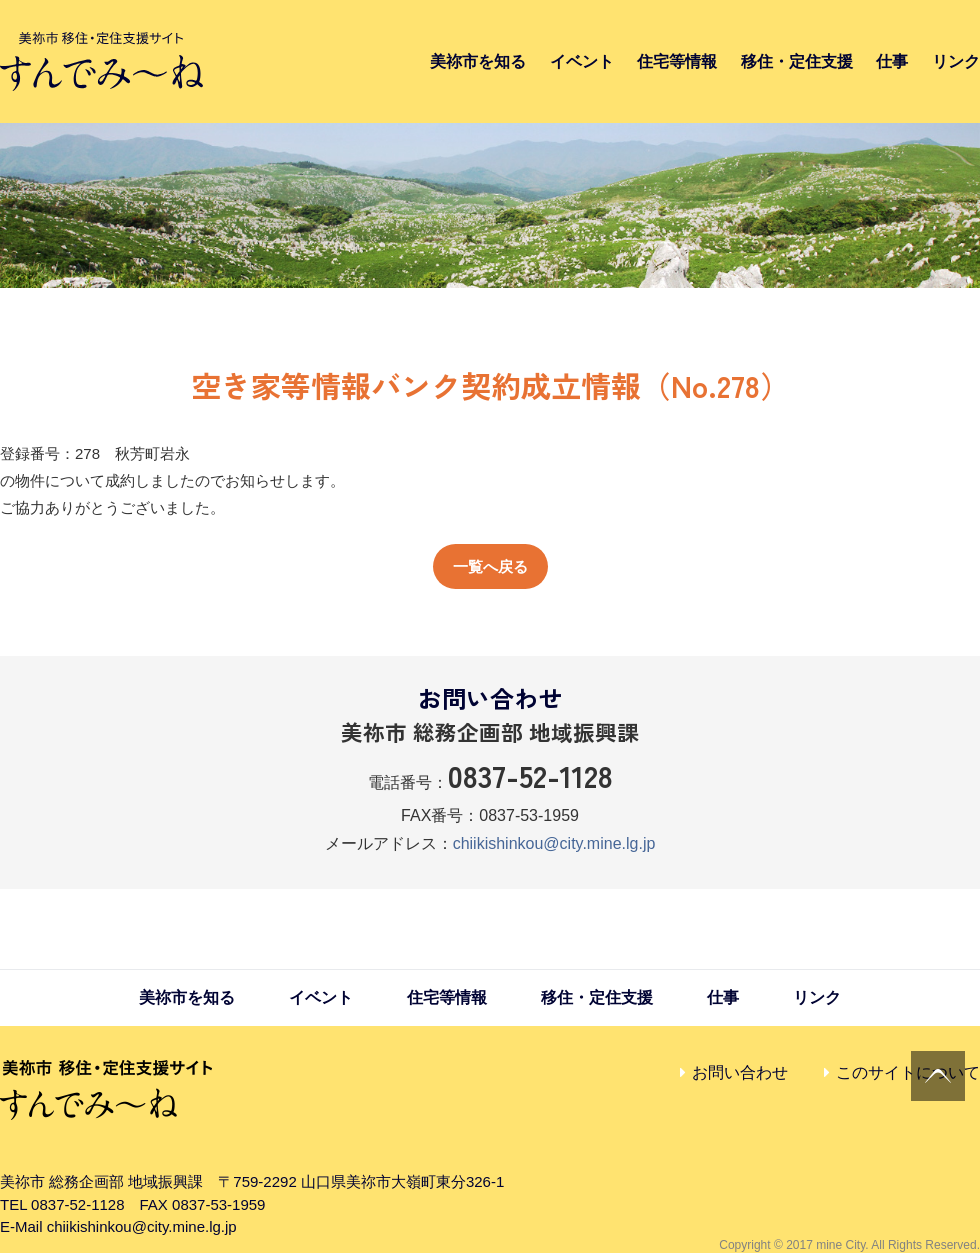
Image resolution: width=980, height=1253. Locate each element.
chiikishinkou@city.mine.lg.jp (554, 843)
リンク (956, 61)
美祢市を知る (478, 61)
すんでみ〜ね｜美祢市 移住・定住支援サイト (101, 61)
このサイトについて (908, 1072)
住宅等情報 (677, 61)
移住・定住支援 (797, 61)
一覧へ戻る (490, 566)
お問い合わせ (740, 1072)
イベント (582, 61)
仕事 (892, 61)
